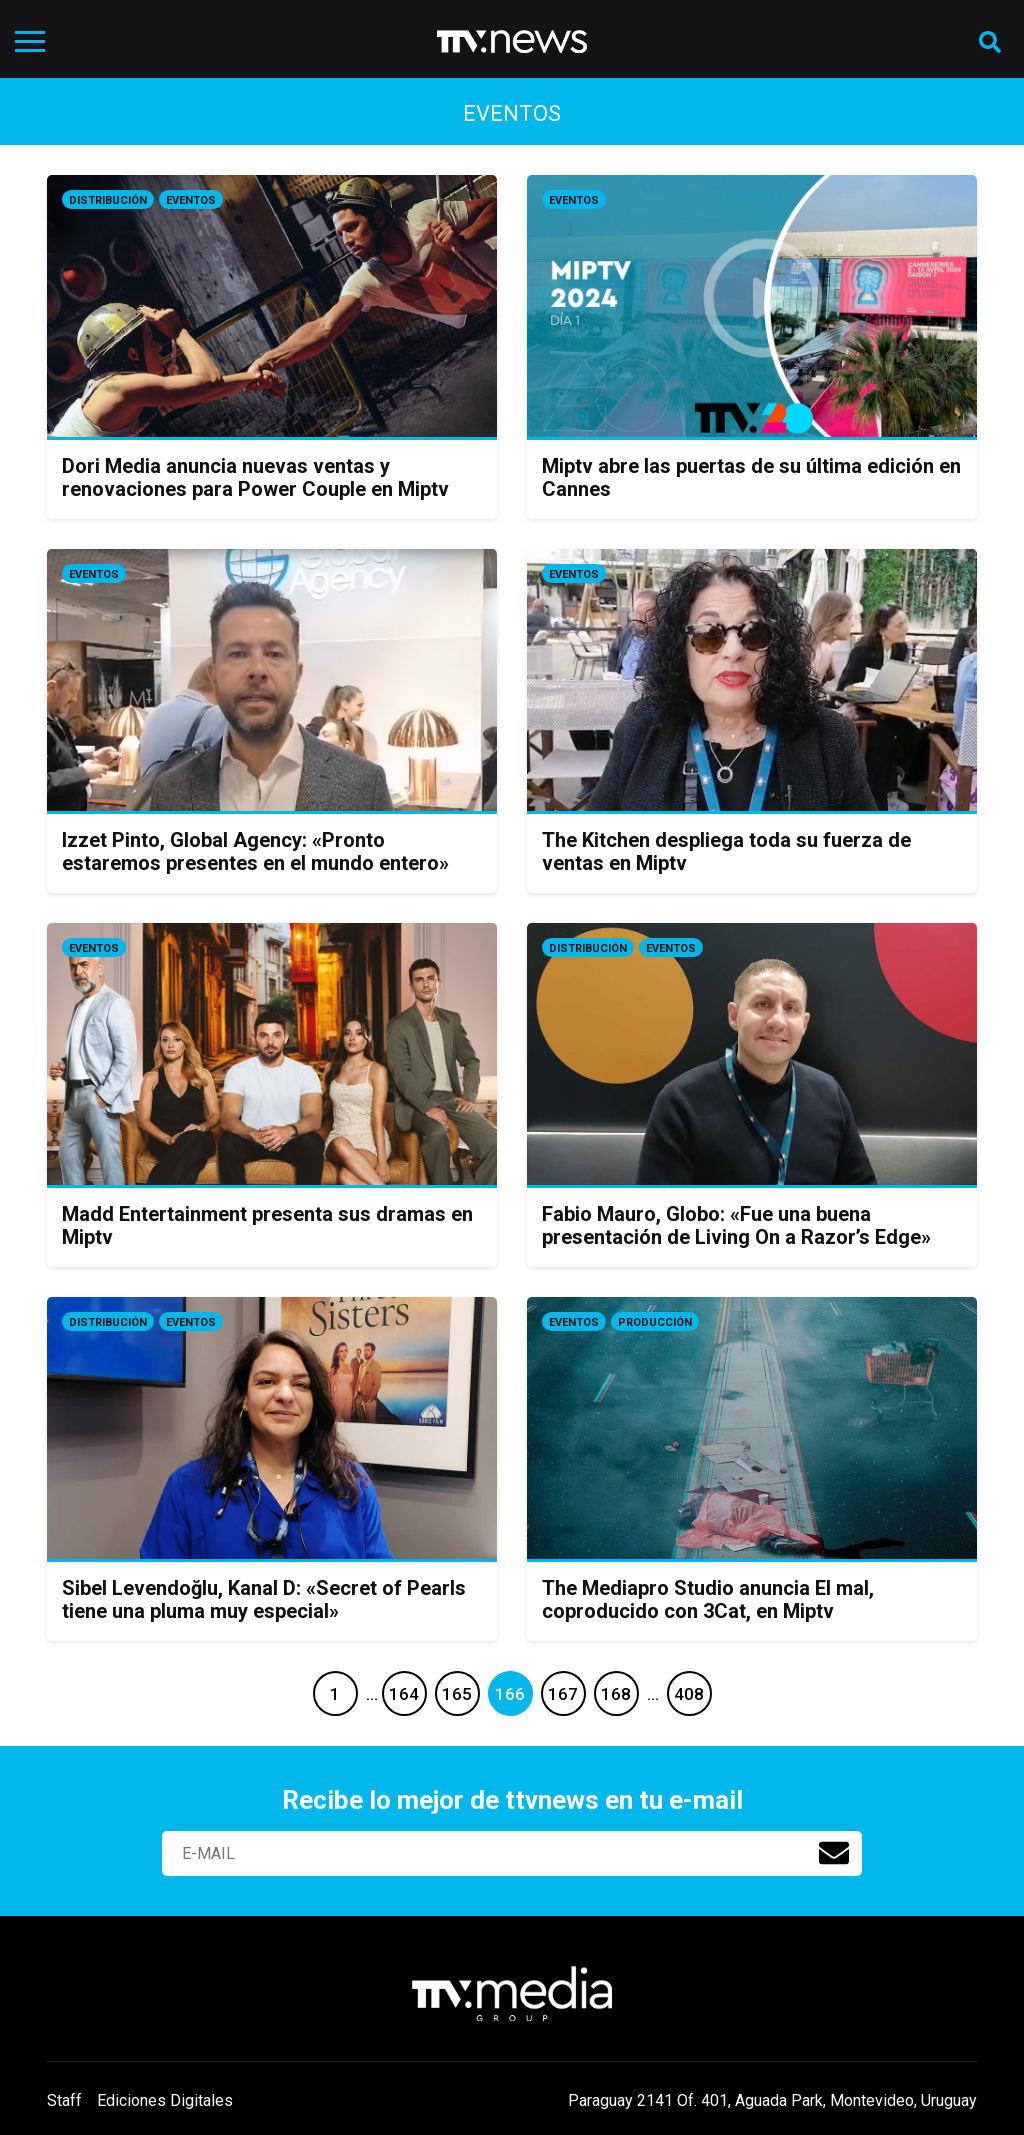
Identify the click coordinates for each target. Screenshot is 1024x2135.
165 (457, 1694)
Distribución (108, 200)
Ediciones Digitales (165, 2100)
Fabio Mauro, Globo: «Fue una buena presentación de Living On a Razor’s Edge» (736, 1225)
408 (689, 1694)
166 (510, 1694)
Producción (655, 1322)
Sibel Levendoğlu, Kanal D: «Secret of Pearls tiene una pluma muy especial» (264, 1599)
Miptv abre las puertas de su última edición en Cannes (751, 477)
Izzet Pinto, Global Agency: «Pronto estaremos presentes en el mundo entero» (255, 851)
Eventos (191, 200)
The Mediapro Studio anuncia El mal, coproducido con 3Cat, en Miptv (708, 1599)
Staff (64, 2100)
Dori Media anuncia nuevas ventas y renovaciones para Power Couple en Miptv (255, 477)
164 (404, 1694)
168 (616, 1694)
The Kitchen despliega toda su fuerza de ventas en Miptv (726, 851)
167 (563, 1694)
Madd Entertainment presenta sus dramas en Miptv (267, 1225)
